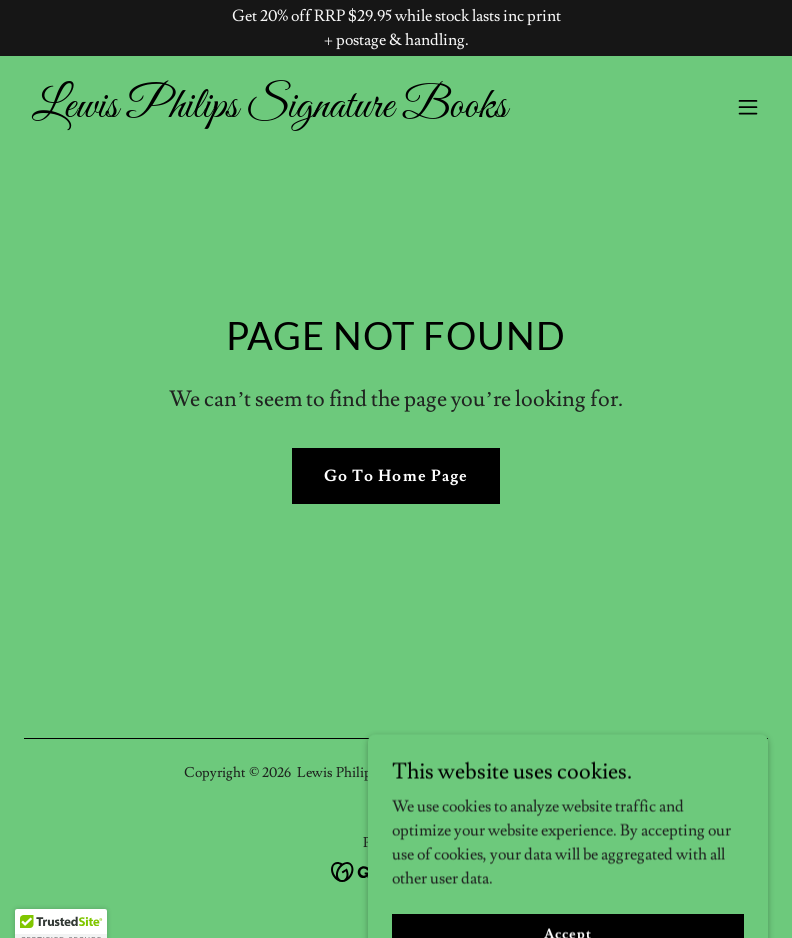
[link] (269, 112)
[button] (748, 107)
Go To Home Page (395, 476)
